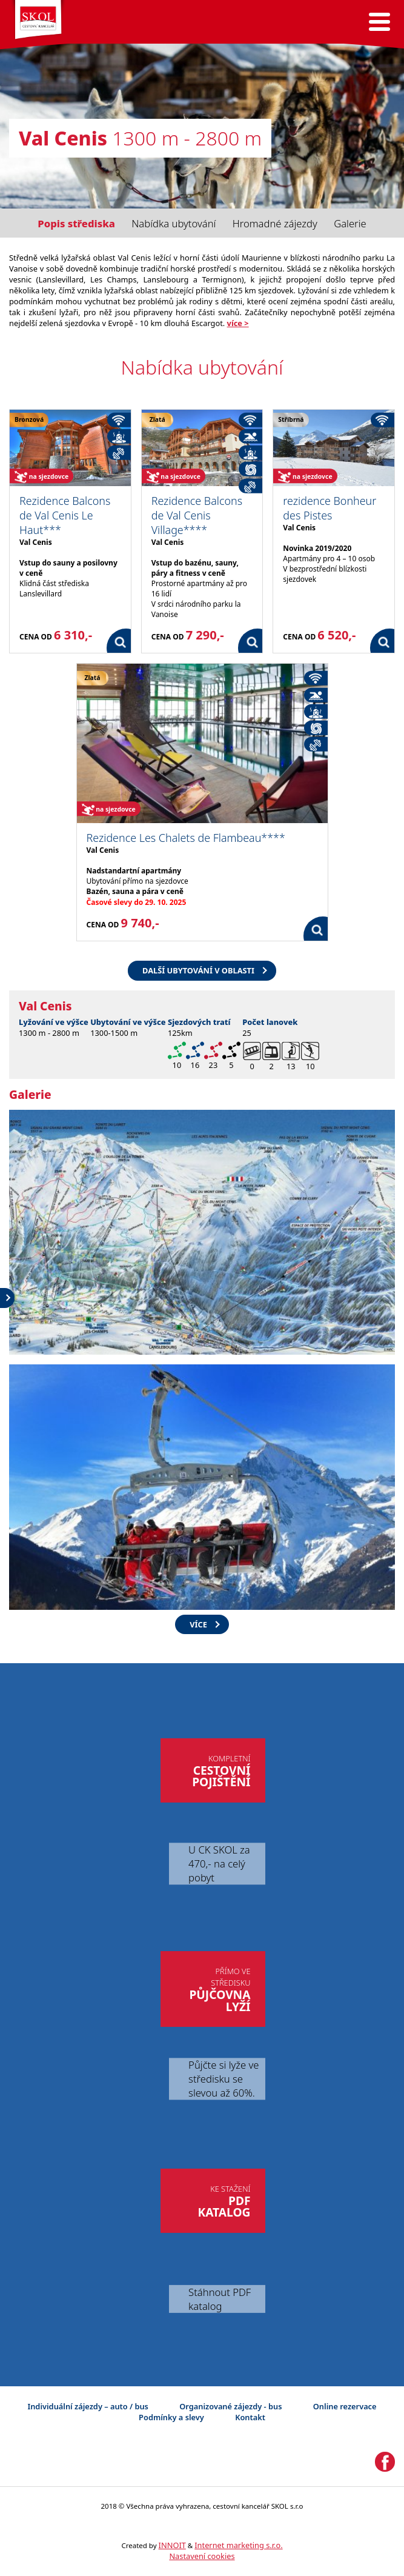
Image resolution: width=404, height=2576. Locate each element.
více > (238, 323)
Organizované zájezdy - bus (230, 2406)
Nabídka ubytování (173, 223)
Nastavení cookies (201, 2556)
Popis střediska (76, 223)
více (198, 1624)
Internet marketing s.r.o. (238, 2545)
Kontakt (250, 2417)
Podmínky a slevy (171, 2417)
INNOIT (172, 2545)
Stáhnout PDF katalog (219, 2299)
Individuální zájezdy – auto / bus (87, 2406)
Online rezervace (345, 2406)
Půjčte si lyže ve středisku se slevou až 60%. (223, 2079)
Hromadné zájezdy (275, 223)
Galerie (350, 223)
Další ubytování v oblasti (198, 970)
